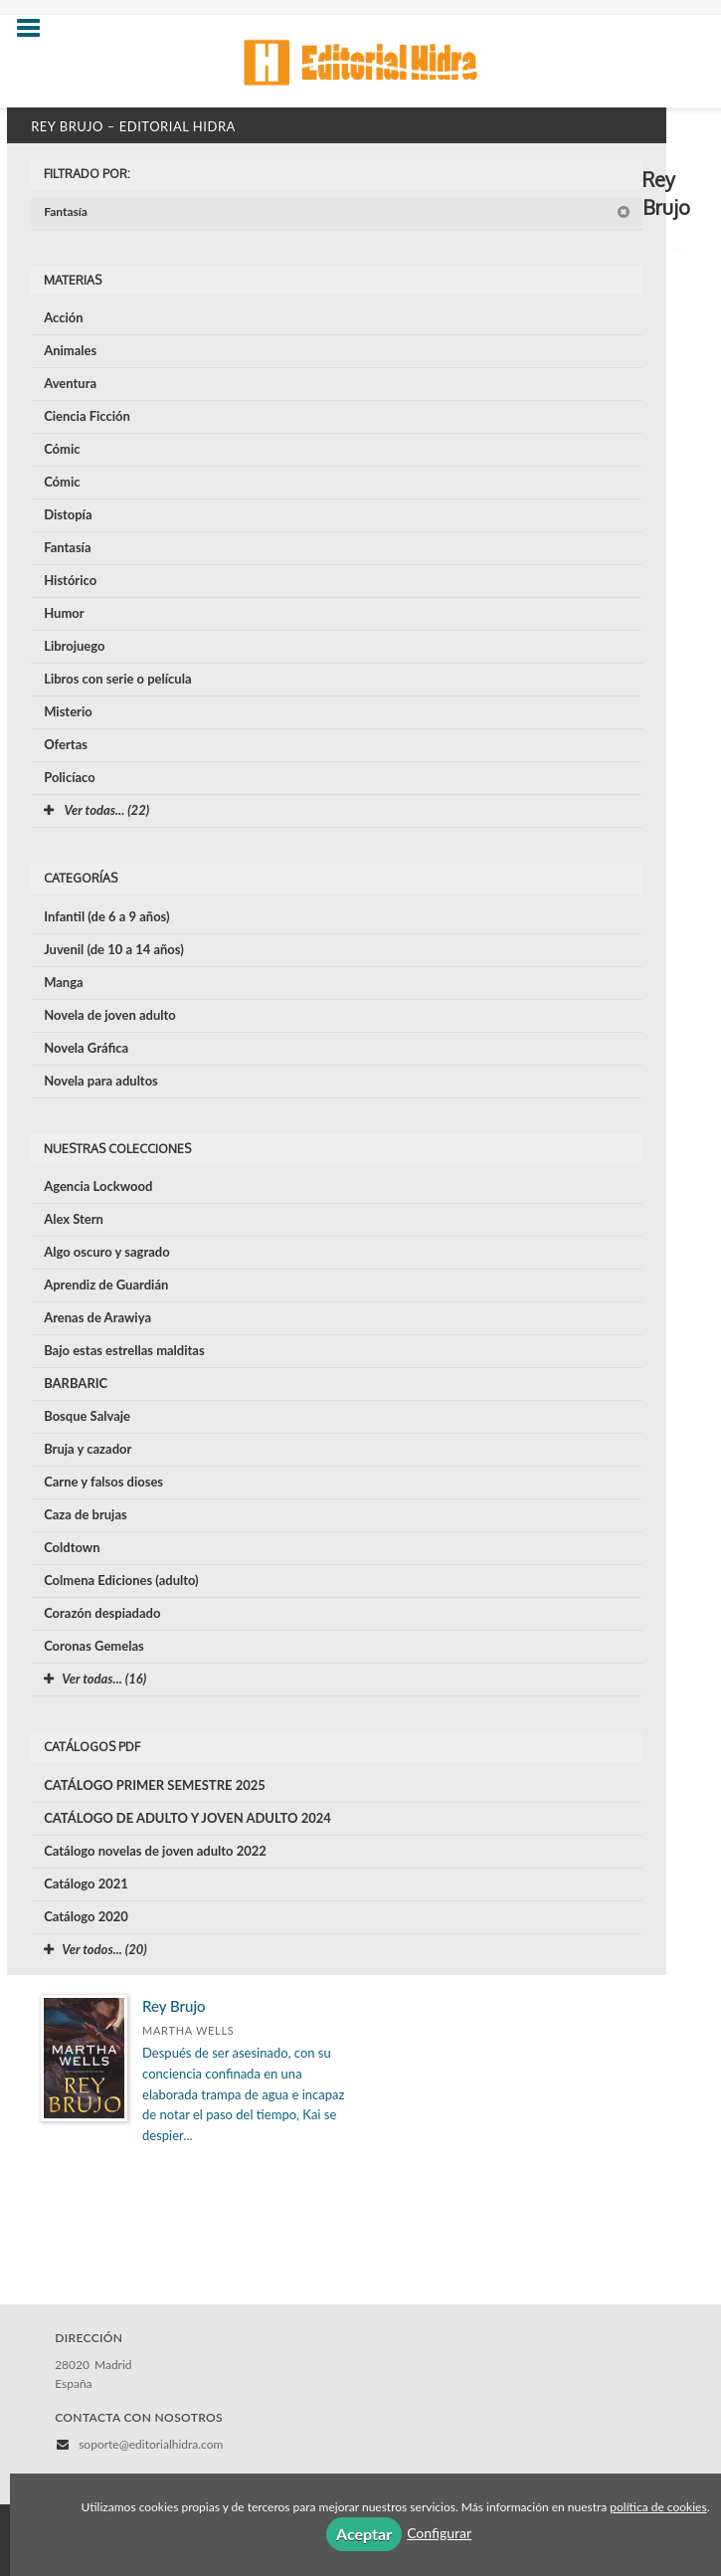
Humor (64, 613)
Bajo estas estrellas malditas (124, 1350)
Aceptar (364, 2533)
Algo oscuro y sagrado (106, 1252)
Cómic (62, 449)
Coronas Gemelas (94, 1646)
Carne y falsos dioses (103, 1481)
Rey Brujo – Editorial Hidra (133, 126)
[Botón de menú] (36, 29)
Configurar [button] (439, 2532)
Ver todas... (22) (96, 810)
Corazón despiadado (102, 1613)
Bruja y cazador (87, 1449)
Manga (64, 982)
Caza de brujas (85, 1514)
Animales (70, 350)
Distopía (67, 514)
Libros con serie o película (117, 679)
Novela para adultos (101, 1081)
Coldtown (71, 1547)
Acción (63, 317)
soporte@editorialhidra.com (151, 2444)
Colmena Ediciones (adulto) (121, 1580)
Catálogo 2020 (86, 1916)
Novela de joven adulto (110, 1015)
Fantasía (337, 211)
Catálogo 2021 (86, 1883)
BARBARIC (75, 1383)
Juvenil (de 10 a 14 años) (114, 949)
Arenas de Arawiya (97, 1317)
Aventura (70, 383)
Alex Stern (73, 1219)
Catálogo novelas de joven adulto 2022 (155, 1851)
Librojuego (74, 646)
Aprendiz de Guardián (106, 1284)
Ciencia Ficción (87, 416)
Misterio (68, 711)
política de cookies (658, 2506)
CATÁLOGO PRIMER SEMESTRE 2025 (155, 1785)
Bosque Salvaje (87, 1416)
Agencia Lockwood (98, 1186)
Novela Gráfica (86, 1048)
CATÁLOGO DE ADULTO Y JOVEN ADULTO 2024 (187, 1818)
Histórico (70, 580)
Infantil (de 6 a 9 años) (106, 916)
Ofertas (66, 744)
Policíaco (69, 777)
